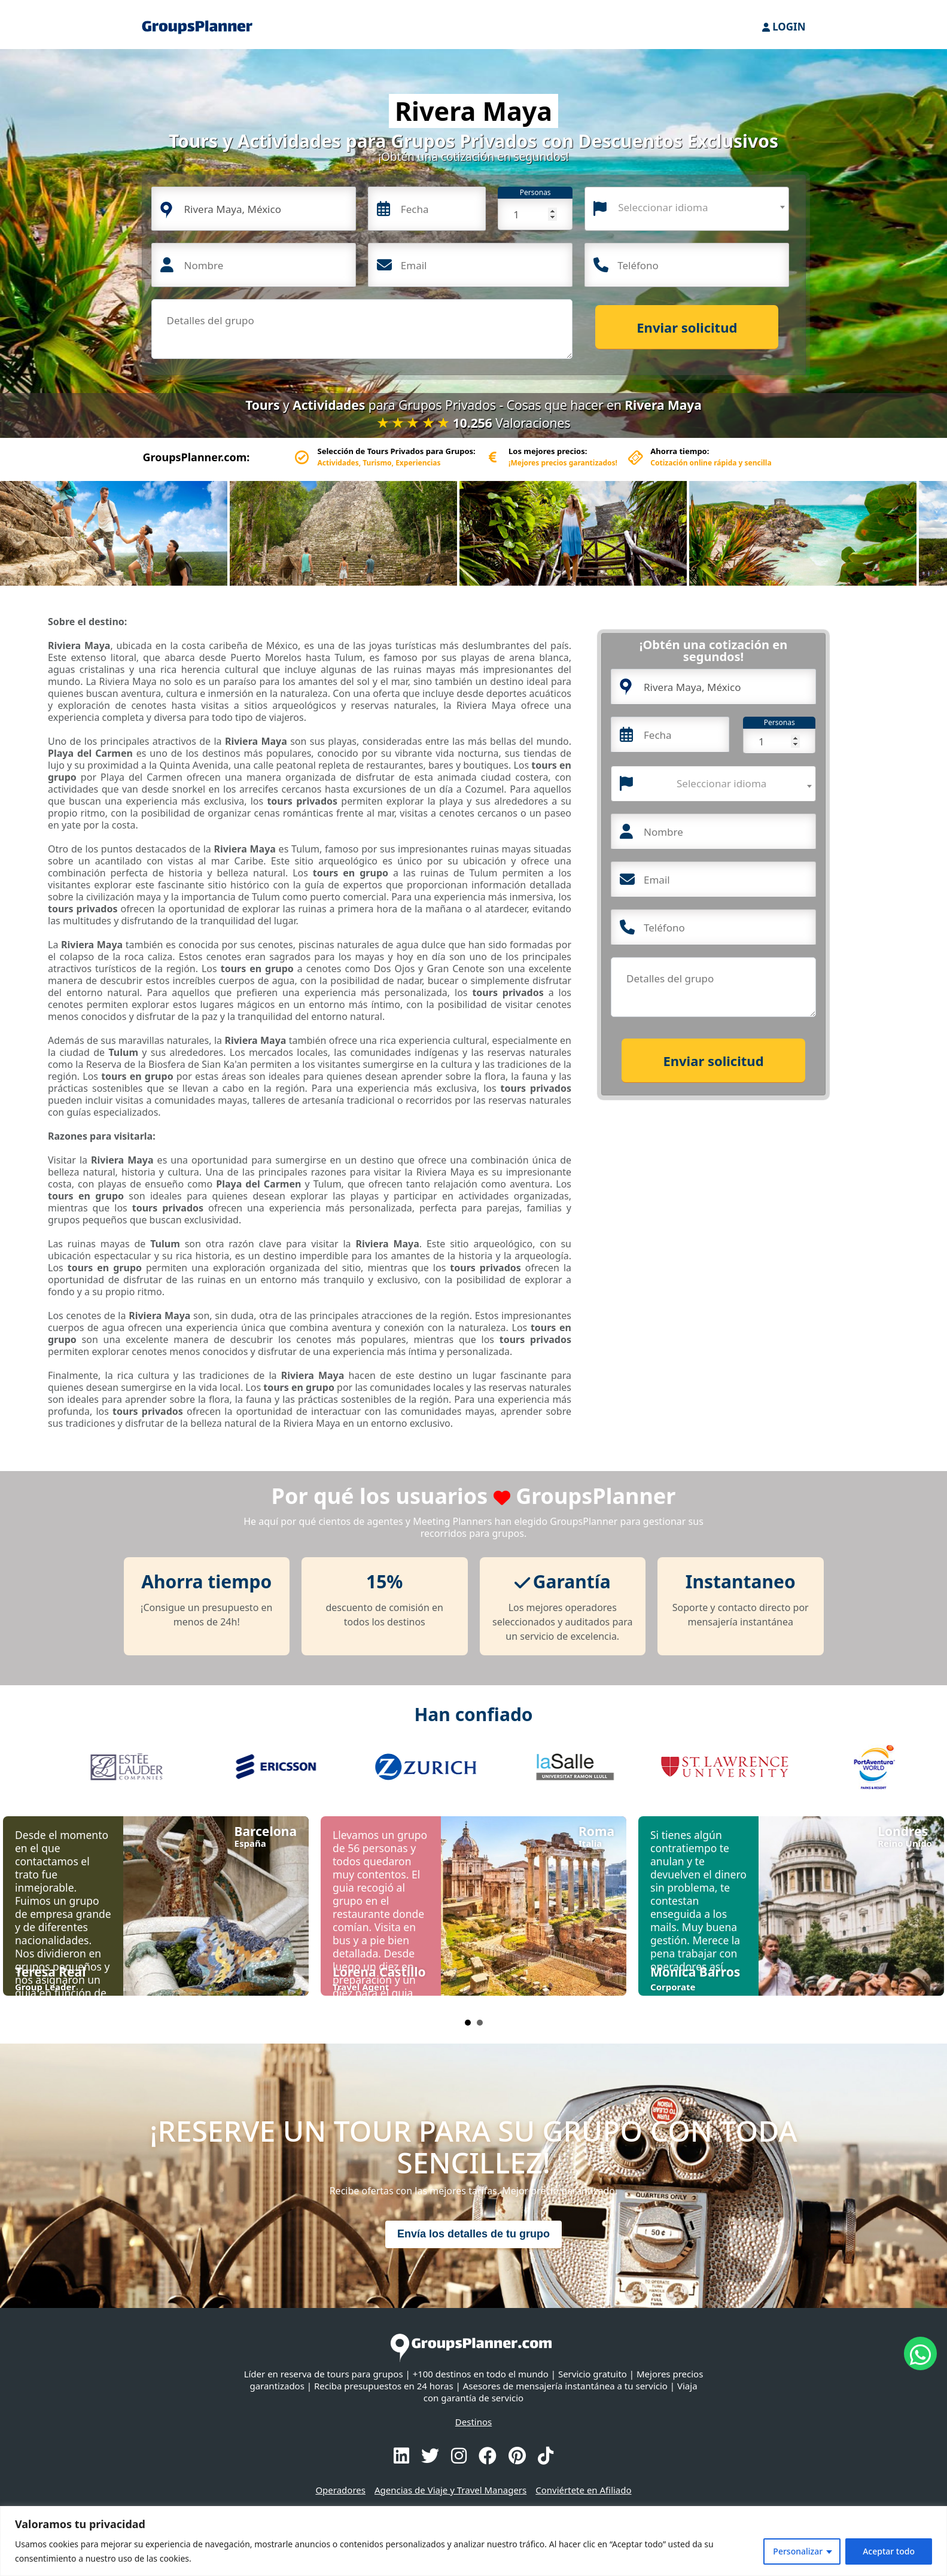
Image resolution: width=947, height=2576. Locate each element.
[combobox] (686, 209)
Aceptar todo (889, 2551)
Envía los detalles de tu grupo (473, 2234)
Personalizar (798, 2551)
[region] (473, 2541)
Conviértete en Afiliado (583, 2490)
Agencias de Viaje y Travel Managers (450, 2490)
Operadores (340, 2490)
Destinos (473, 2422)
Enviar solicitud (687, 327)
